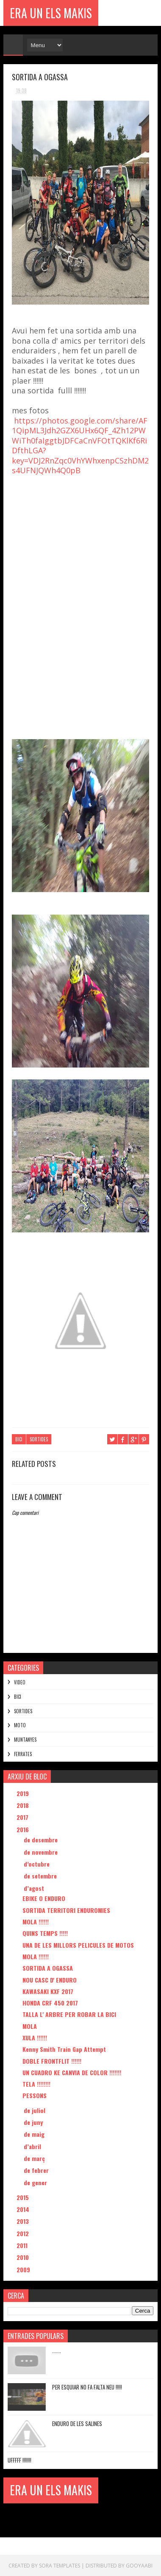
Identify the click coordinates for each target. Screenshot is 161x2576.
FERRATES (23, 1754)
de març (35, 2158)
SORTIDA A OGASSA (47, 1967)
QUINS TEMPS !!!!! (45, 1933)
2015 (24, 2197)
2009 (24, 2269)
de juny (34, 2122)
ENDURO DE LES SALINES (77, 2423)
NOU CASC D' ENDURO (49, 1979)
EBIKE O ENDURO (43, 1898)
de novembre (41, 1851)
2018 (24, 1805)
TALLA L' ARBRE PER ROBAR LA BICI (69, 2014)
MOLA (29, 2025)
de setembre (41, 1875)
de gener (36, 2182)
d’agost (35, 1887)
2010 (24, 2257)
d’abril (33, 2145)
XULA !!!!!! (34, 2037)
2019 (24, 1792)
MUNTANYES (25, 1739)
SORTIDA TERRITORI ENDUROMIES (66, 1909)
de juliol (35, 2109)
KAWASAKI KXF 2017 (47, 1991)
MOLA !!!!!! (35, 1921)
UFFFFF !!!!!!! (19, 2460)
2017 (23, 1817)
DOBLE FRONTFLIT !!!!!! (51, 2060)
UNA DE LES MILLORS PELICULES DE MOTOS (78, 1944)
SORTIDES (39, 1439)
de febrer (37, 2170)
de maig (35, 2134)
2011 (23, 2245)
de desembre (41, 1839)
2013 (24, 2221)
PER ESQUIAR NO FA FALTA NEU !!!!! (87, 2387)
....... (56, 2350)
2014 (24, 2209)
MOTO (20, 1725)
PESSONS (34, 2095)
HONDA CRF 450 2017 (50, 2002)
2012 (24, 2233)
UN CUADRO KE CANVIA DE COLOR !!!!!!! (71, 2072)
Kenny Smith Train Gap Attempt (64, 2049)
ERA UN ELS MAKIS (51, 12)
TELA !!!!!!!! (36, 2083)
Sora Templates (59, 2565)
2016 (24, 1829)
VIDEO (19, 1682)
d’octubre (37, 1863)
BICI (18, 1439)
